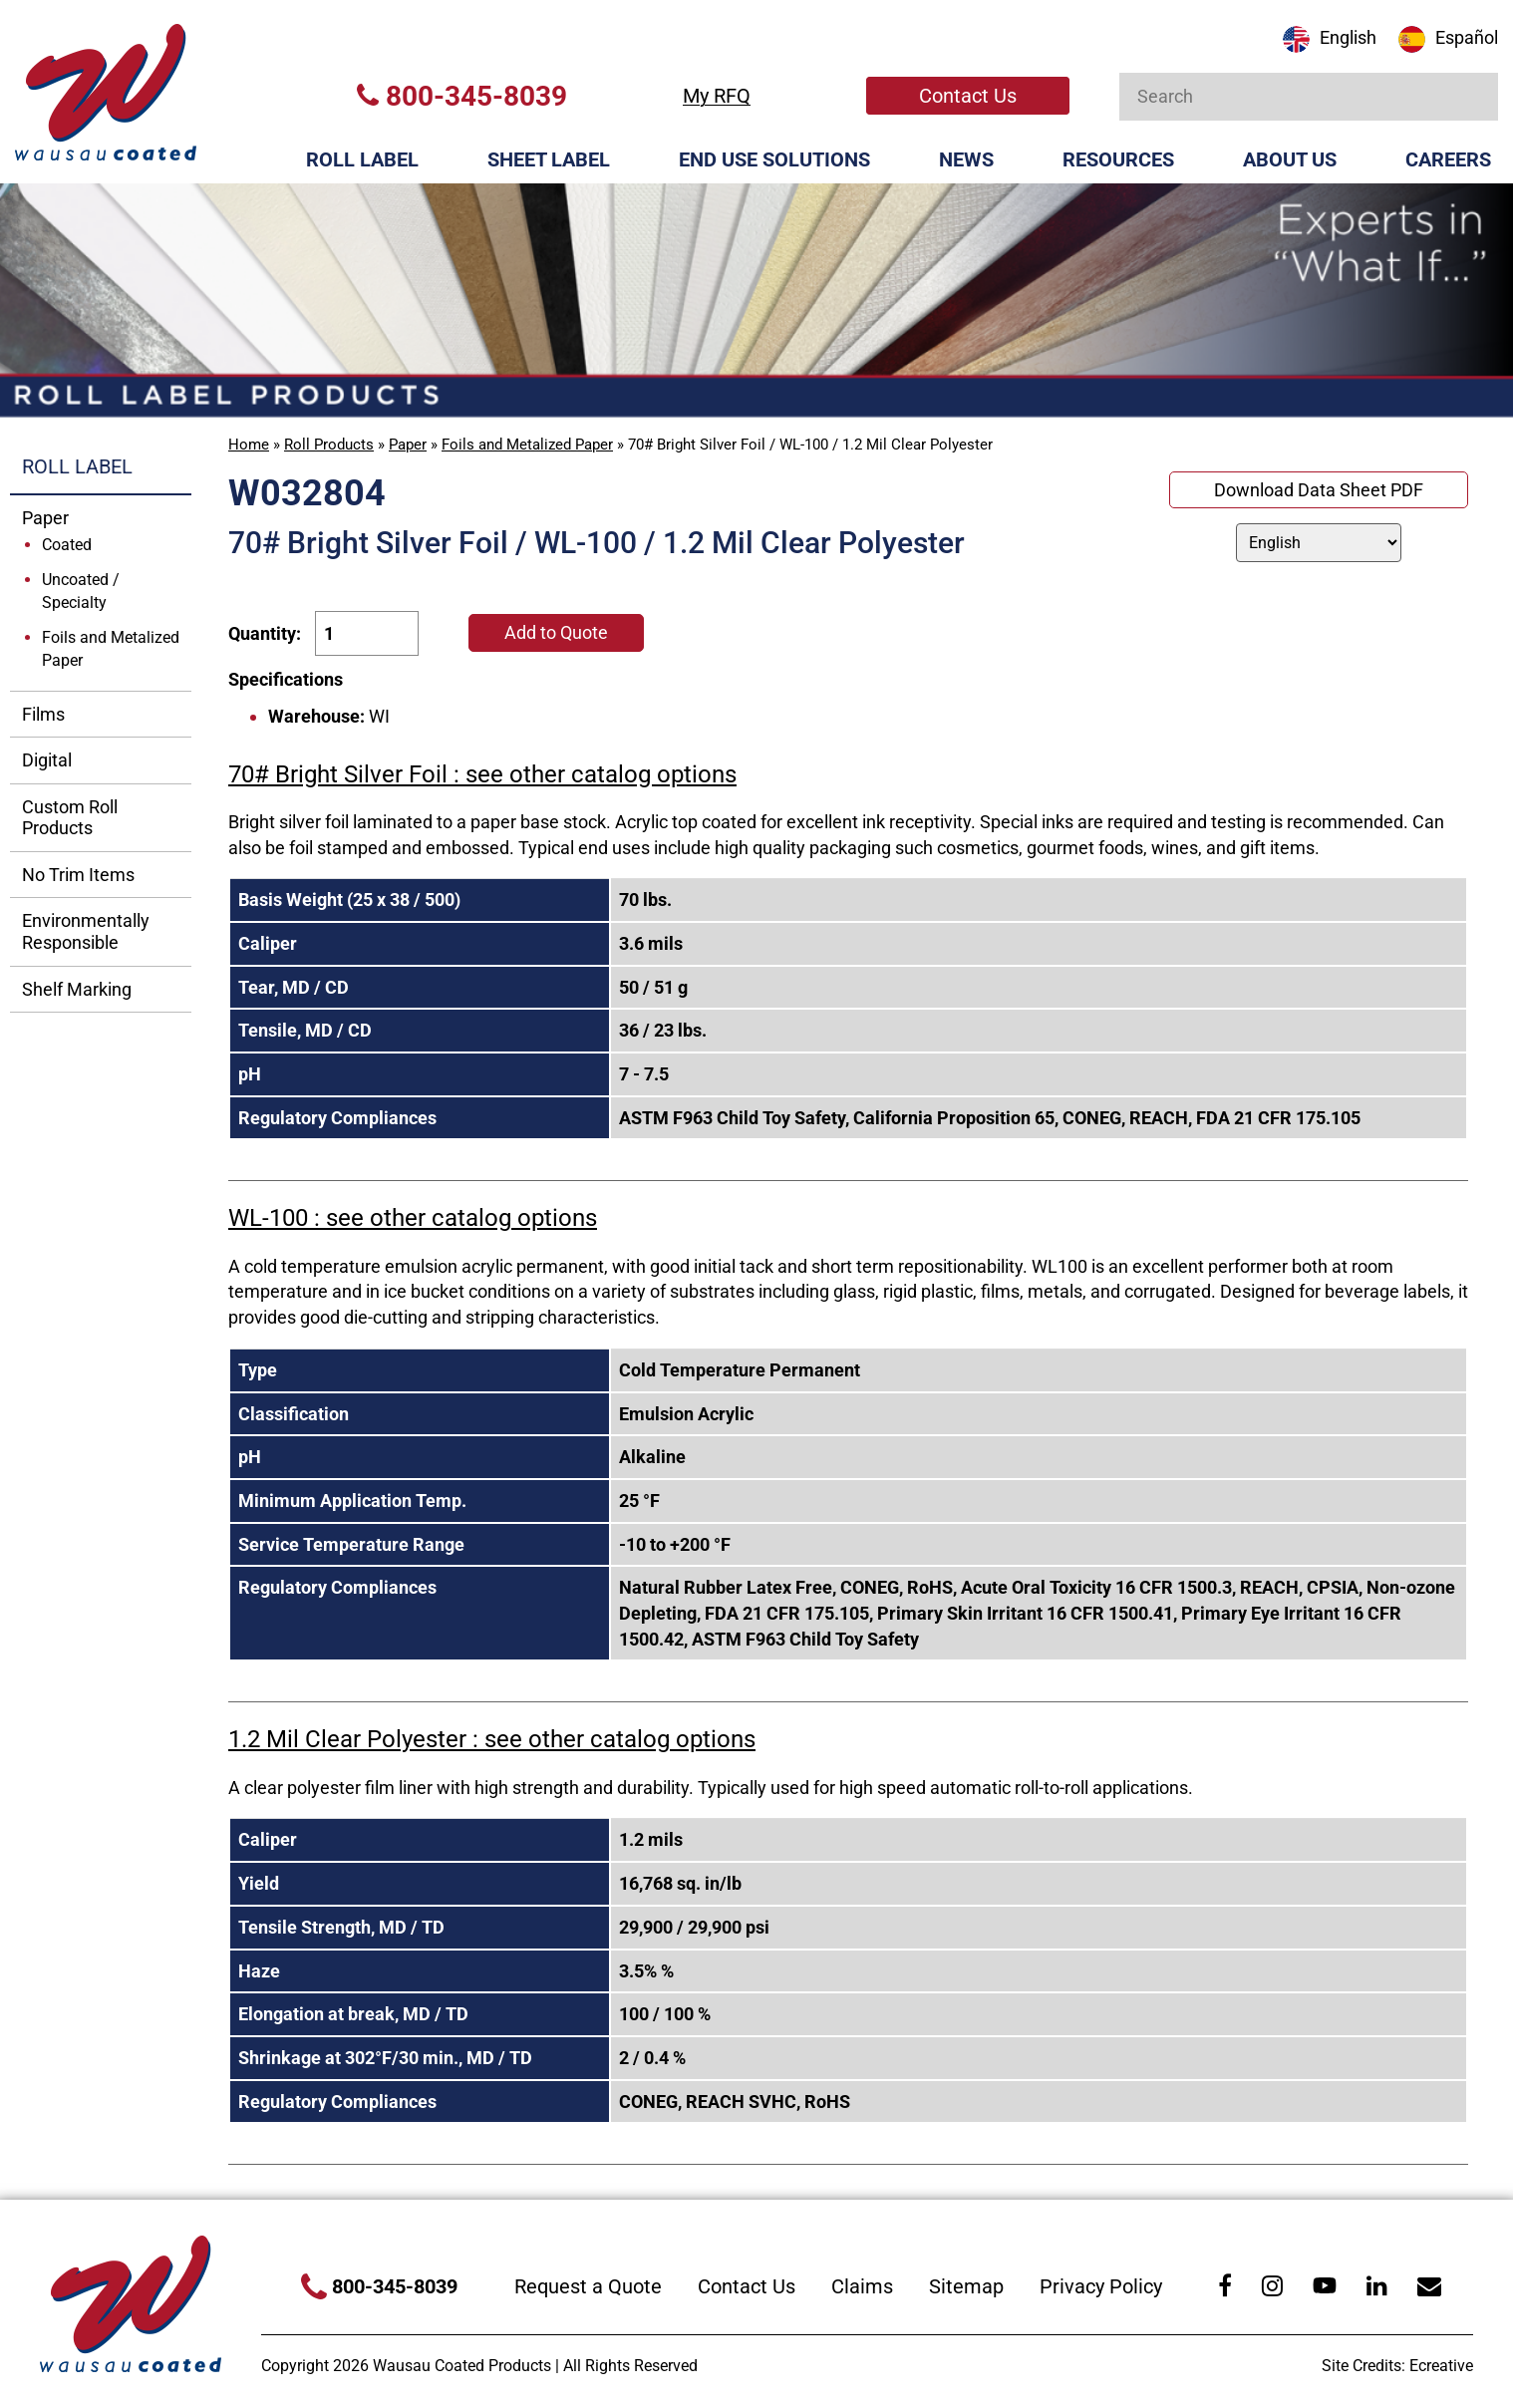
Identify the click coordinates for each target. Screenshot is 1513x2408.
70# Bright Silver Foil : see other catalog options (482, 774)
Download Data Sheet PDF (1318, 489)
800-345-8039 (462, 96)
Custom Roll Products (70, 817)
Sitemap (966, 2286)
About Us (1290, 159)
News (966, 159)
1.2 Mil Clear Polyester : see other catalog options (492, 1739)
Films (43, 714)
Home (248, 444)
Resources (1118, 159)
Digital (47, 760)
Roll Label (362, 159)
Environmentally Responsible (86, 931)
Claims (862, 2286)
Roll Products (329, 444)
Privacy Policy (1101, 2286)
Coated (67, 544)
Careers (1448, 159)
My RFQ (717, 96)
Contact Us (968, 96)
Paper (408, 444)
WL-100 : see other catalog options (412, 1218)
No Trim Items (78, 874)
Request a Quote (588, 2286)
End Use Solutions (774, 159)
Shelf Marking (77, 989)
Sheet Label (548, 159)
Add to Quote (556, 632)
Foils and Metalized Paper (527, 444)
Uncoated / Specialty (81, 591)
